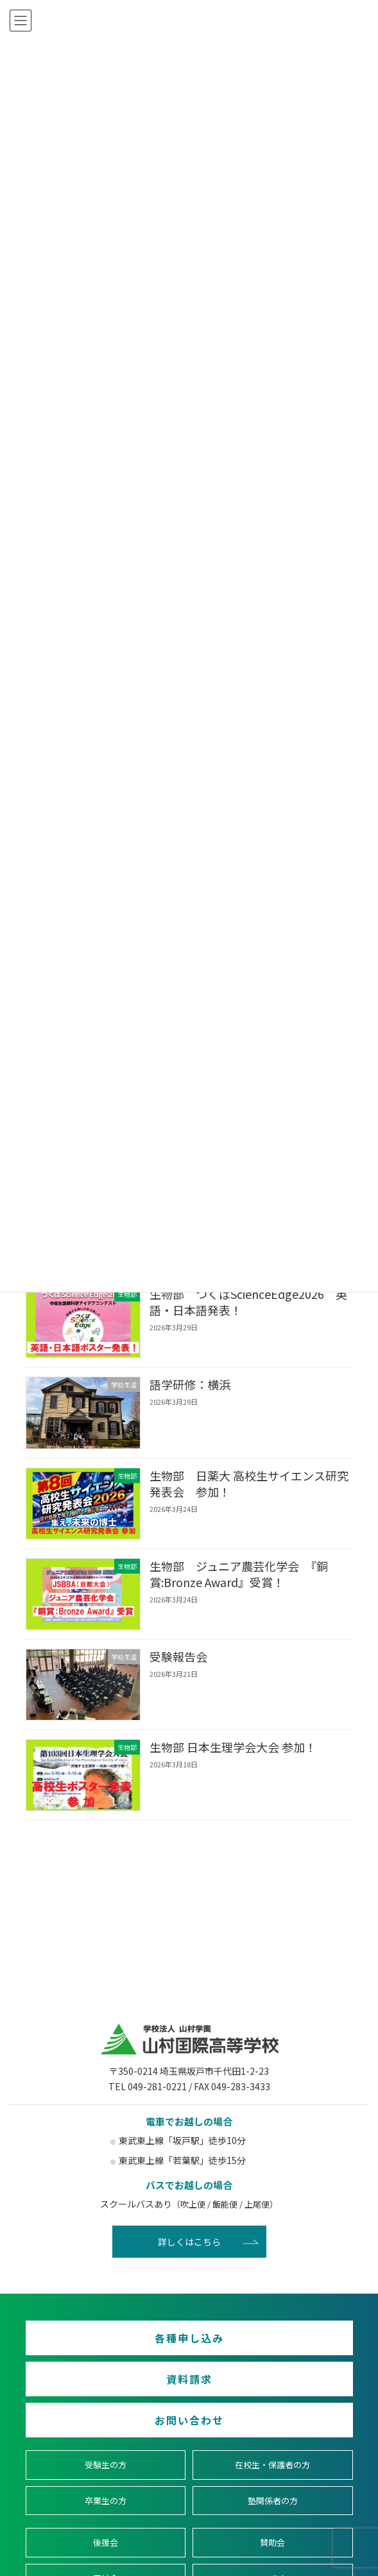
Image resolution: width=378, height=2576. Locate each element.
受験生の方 (105, 2465)
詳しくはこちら (189, 2241)
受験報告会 (178, 1656)
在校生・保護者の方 (272, 2465)
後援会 (105, 2542)
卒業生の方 (105, 2500)
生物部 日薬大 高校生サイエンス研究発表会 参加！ (248, 1482)
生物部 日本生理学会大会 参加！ (232, 1747)
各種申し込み (189, 2338)
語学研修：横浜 (189, 1384)
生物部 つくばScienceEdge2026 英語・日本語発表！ (248, 1301)
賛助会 (272, 2542)
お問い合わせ (189, 2420)
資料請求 (189, 2379)
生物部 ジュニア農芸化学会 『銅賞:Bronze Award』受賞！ (238, 1573)
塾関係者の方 (273, 2500)
